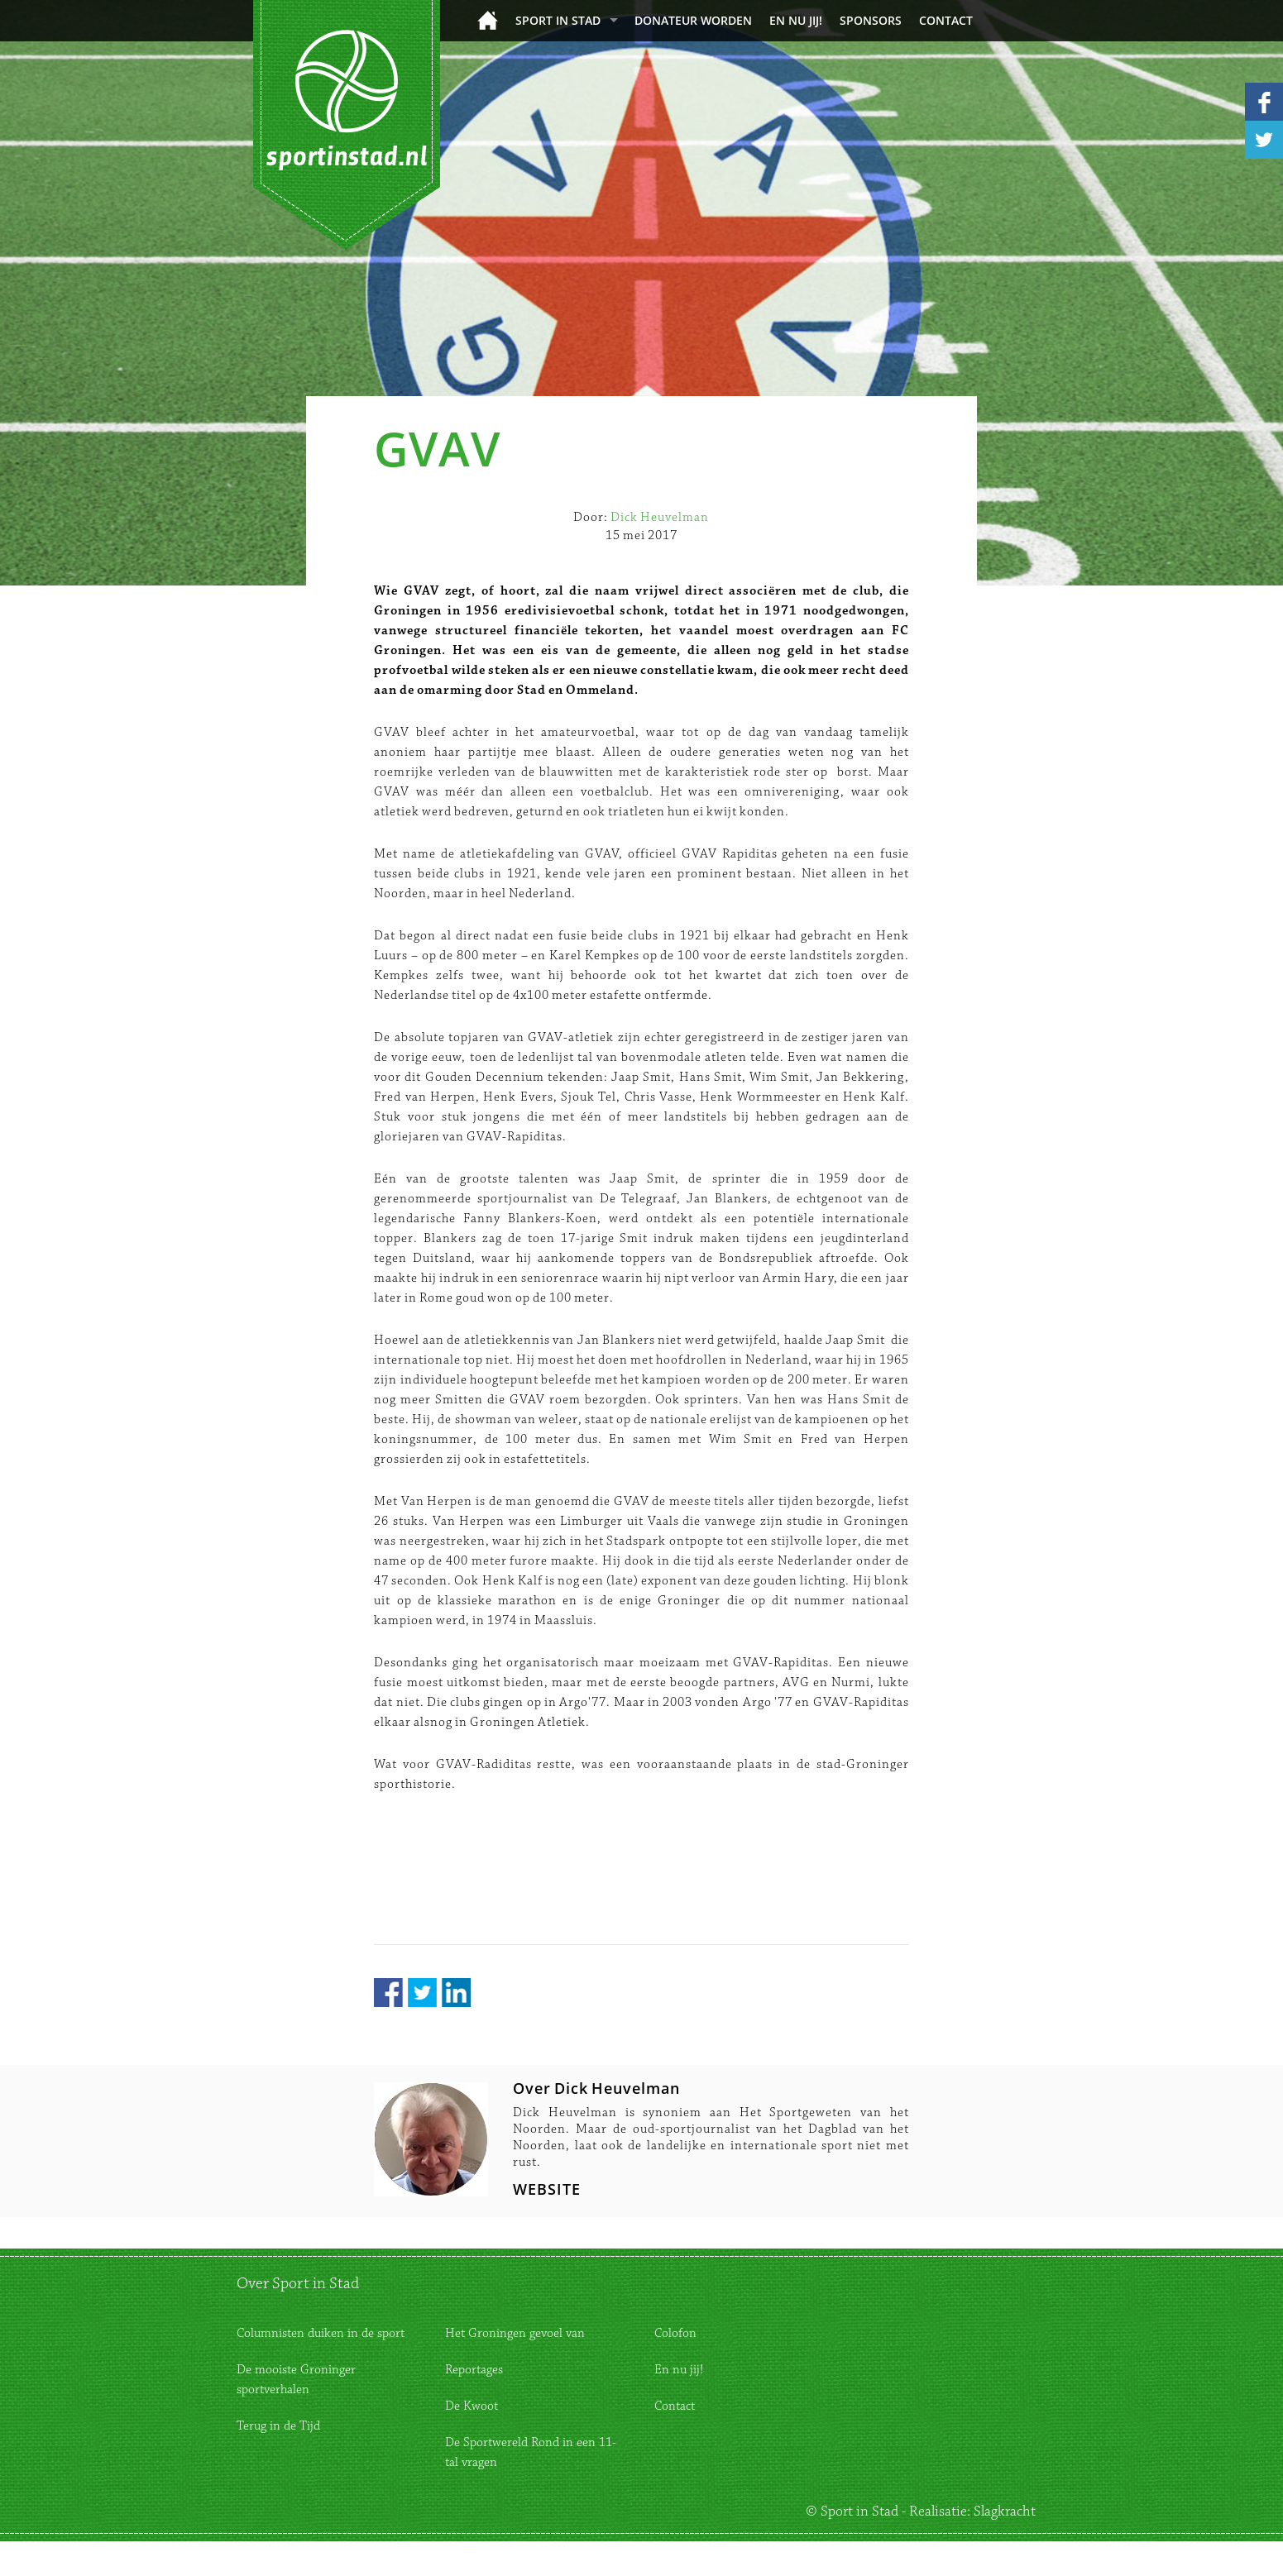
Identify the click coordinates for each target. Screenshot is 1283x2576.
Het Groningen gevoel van (515, 2333)
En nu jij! (795, 20)
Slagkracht (1005, 2511)
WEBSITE (547, 2189)
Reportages (474, 2370)
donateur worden (693, 20)
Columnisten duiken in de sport (321, 2333)
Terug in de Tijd (278, 2426)
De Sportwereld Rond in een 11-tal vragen (530, 2452)
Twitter (422, 1992)
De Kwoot (471, 2406)
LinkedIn (456, 1992)
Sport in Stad (558, 20)
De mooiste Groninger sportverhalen (296, 2379)
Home (487, 20)
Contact (946, 20)
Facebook (388, 1992)
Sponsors (871, 20)
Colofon (675, 2333)
